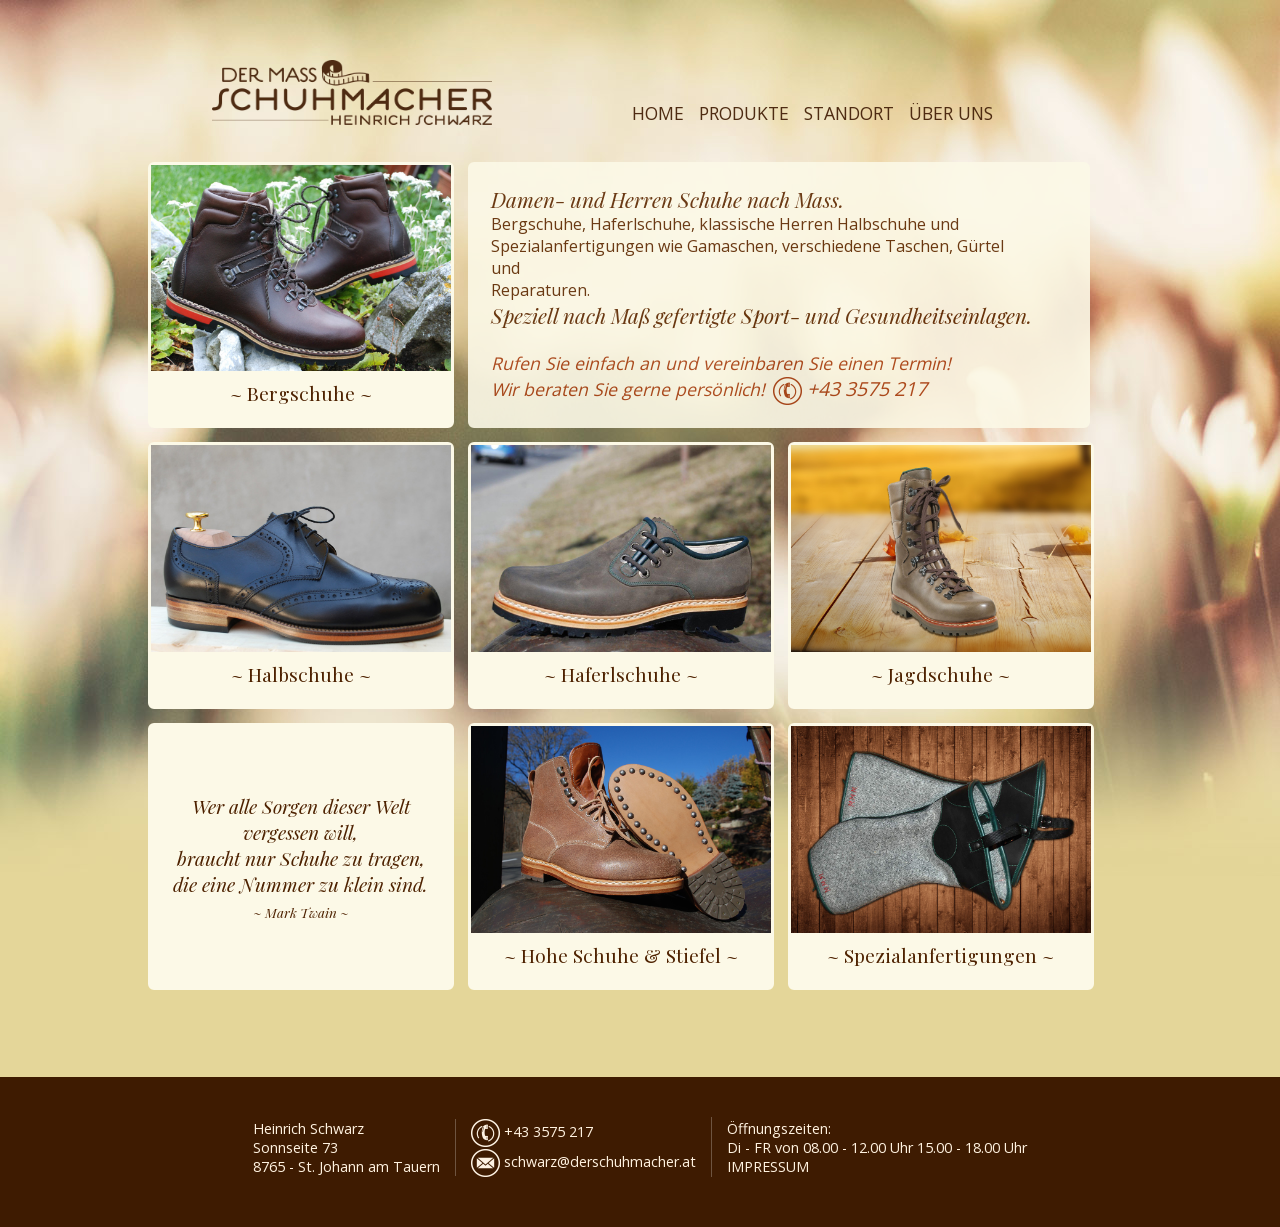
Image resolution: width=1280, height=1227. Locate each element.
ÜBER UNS (951, 113)
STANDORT (849, 113)
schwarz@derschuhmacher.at (583, 1161)
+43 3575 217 (867, 388)
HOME (658, 113)
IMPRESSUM (768, 1166)
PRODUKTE (744, 113)
